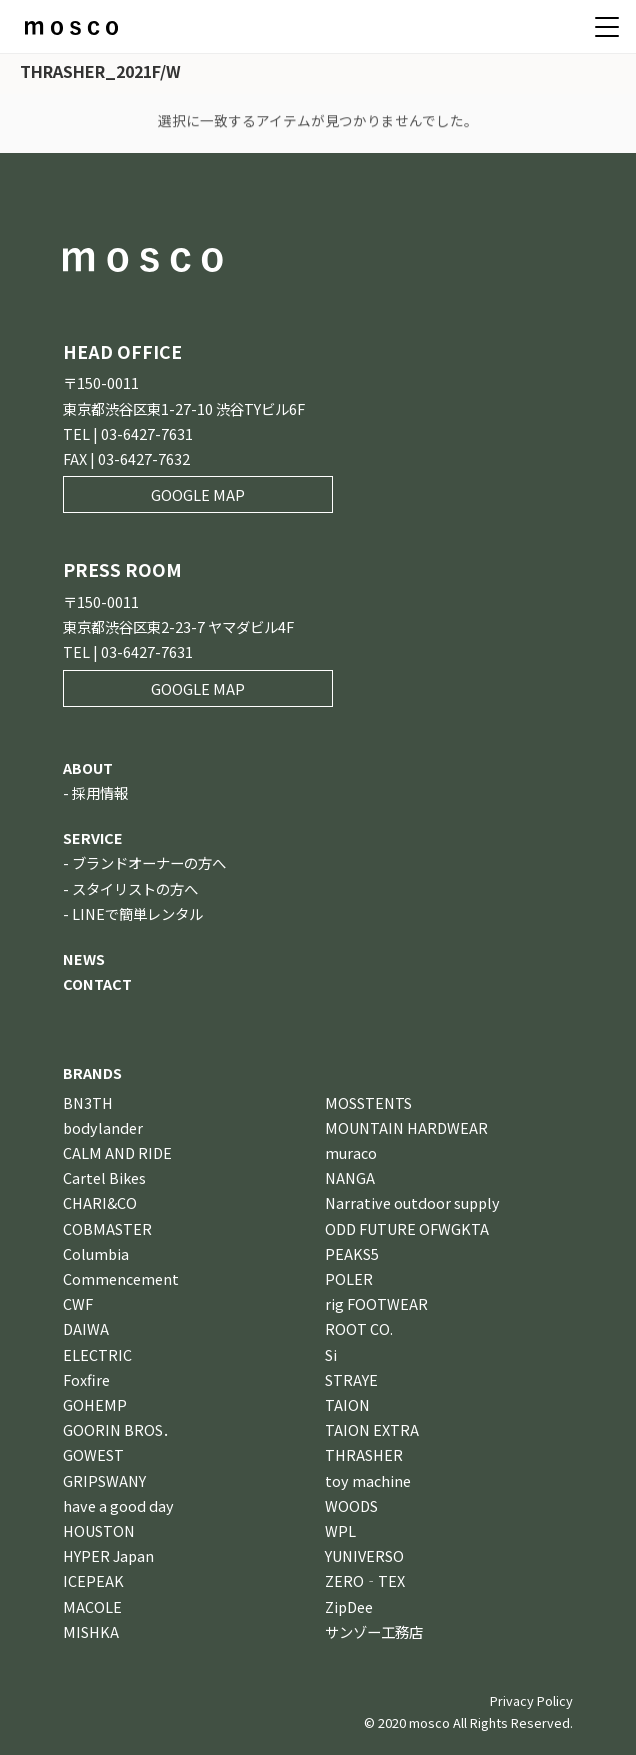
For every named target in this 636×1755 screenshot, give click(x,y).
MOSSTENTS (368, 1102)
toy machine (368, 1480)
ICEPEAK (93, 1580)
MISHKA (91, 1631)
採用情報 (100, 792)
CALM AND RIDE (117, 1152)
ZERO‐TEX (365, 1580)
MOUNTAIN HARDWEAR (406, 1127)
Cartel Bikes (104, 1177)
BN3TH (88, 1102)
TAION (347, 1404)
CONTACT (97, 983)
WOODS (351, 1505)
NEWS (84, 958)
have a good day (118, 1505)
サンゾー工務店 (374, 1631)
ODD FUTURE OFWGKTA (407, 1228)
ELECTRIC (97, 1354)
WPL (340, 1530)
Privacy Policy (531, 1700)
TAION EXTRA (372, 1429)
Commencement (121, 1278)
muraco (351, 1152)
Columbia (96, 1253)
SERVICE (93, 837)
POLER (349, 1278)
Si (331, 1354)
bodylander (103, 1127)
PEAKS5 (352, 1253)
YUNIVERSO (364, 1555)
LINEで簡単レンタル (137, 913)
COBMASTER (107, 1228)
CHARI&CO (100, 1202)
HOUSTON (99, 1530)
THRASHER (364, 1454)
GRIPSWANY (104, 1480)
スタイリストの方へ (135, 888)
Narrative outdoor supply (412, 1202)
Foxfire (86, 1379)
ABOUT (88, 767)
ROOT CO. (359, 1328)
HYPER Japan (108, 1555)
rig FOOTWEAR (376, 1303)
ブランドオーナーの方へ (149, 862)
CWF (78, 1303)
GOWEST (93, 1454)
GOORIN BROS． (120, 1429)
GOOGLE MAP (198, 494)
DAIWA (86, 1328)
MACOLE (92, 1606)
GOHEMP (95, 1404)
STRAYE (351, 1379)
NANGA (350, 1177)
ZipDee (349, 1606)
